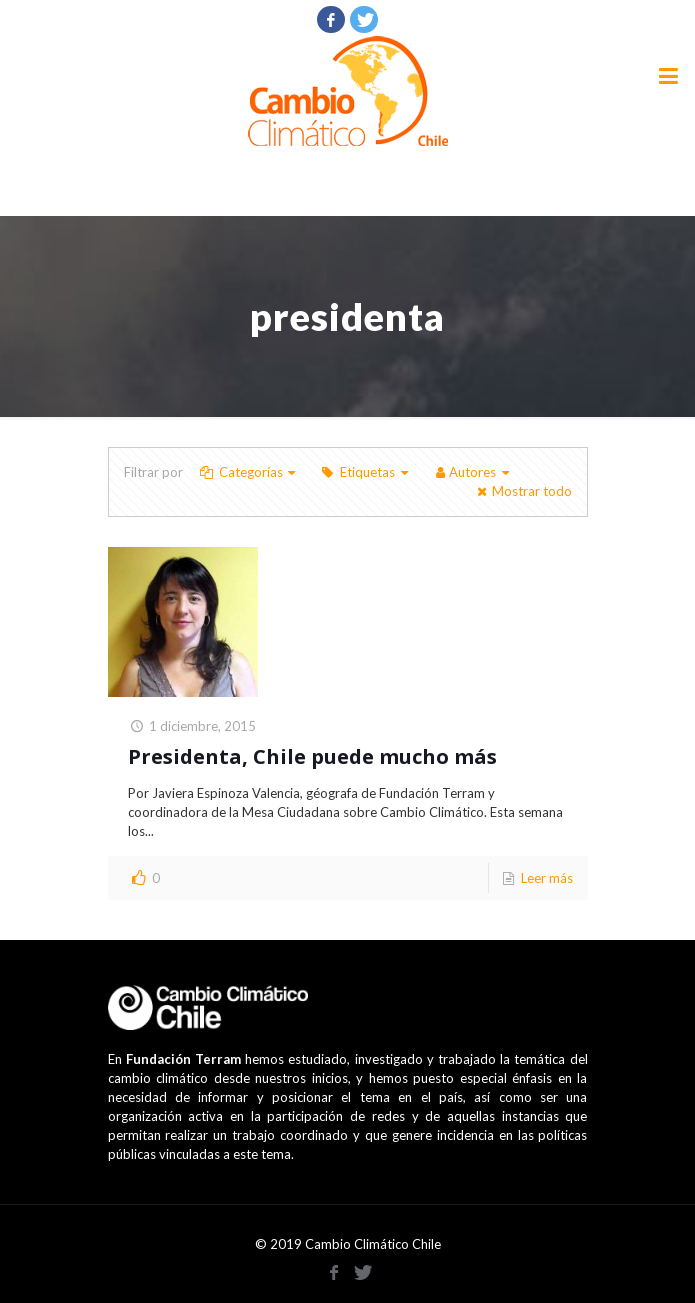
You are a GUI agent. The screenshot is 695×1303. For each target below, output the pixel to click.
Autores (472, 472)
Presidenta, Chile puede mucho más (312, 756)
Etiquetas (366, 472)
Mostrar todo (522, 491)
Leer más (547, 878)
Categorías (249, 472)
